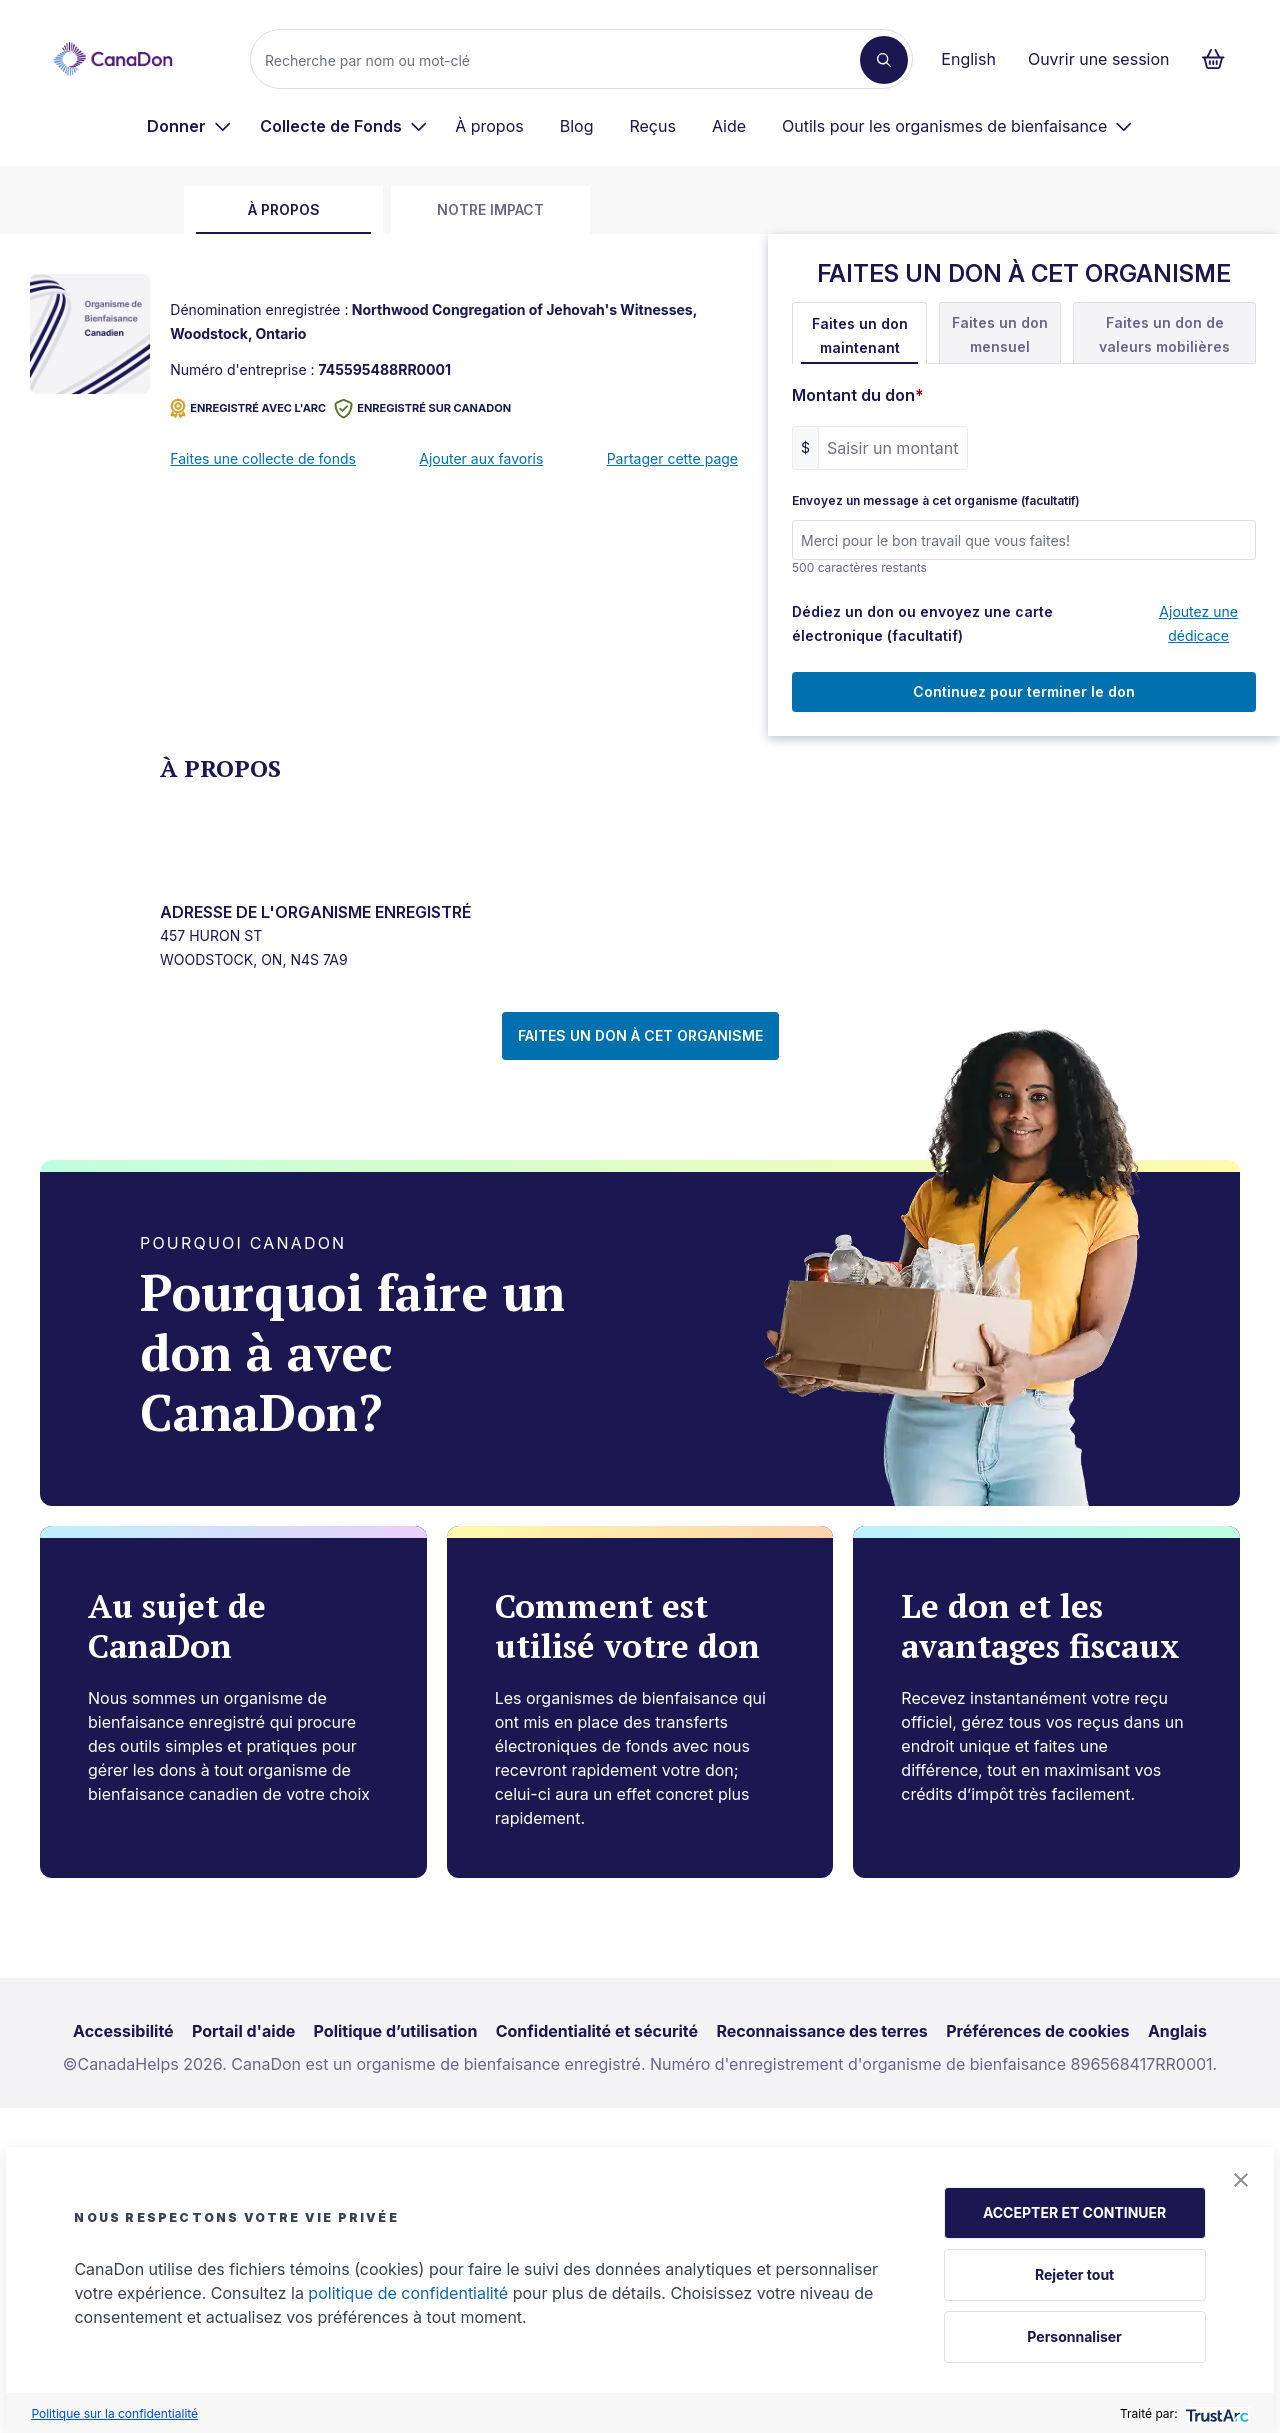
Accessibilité (123, 2031)
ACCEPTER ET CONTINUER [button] (1074, 2212)
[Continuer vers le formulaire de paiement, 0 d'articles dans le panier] (1219, 59)
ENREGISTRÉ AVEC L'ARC (248, 408)
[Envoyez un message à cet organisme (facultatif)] (1024, 540)
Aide (729, 126)
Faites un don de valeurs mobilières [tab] (1164, 334)
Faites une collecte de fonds (263, 458)
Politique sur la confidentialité (114, 2413)
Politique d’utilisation (396, 2031)
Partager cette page (672, 458)
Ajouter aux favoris (481, 458)
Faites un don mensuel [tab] (1000, 334)
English (968, 59)
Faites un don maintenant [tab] (860, 335)
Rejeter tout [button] (1074, 2274)
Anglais (1177, 2031)
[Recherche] (563, 60)
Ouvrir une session (1099, 59)
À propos (489, 126)
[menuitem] (189, 126)
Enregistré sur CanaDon (422, 408)
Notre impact (490, 209)
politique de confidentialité (408, 2293)
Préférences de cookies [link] (1037, 2031)
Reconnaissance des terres (821, 2031)
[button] (1241, 2180)
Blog (577, 126)
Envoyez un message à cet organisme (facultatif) (936, 501)
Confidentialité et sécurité (597, 2031)
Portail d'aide (243, 2031)
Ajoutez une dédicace (1198, 623)
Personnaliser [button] (1074, 2336)
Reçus (652, 126)
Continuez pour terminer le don (1024, 691)
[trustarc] (1215, 2413)
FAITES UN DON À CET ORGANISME (640, 1035)
